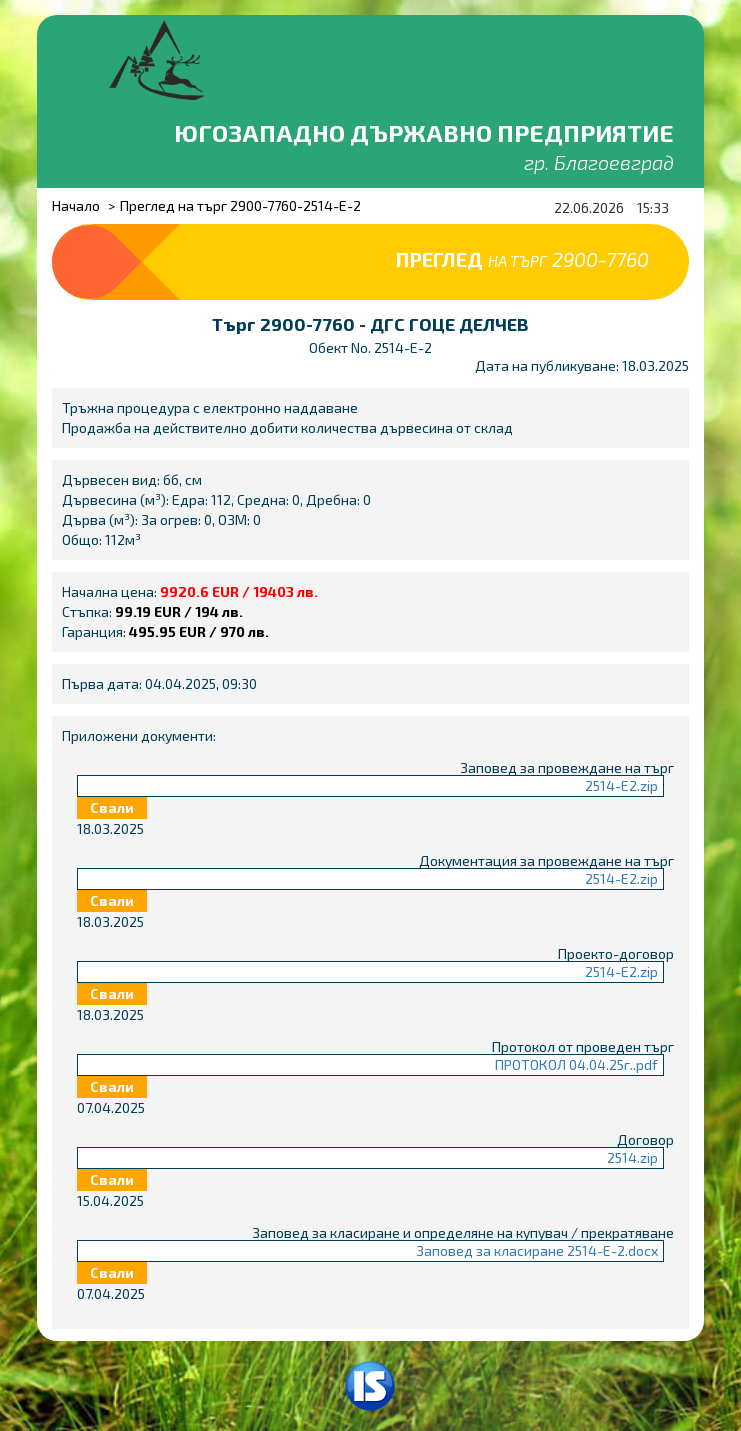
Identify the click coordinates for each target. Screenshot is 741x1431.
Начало (76, 205)
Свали (112, 807)
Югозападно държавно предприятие (424, 132)
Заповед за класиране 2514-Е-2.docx (537, 1250)
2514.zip (632, 1157)
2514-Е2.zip (621, 785)
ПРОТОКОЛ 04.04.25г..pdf (576, 1064)
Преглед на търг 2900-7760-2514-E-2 (240, 205)
